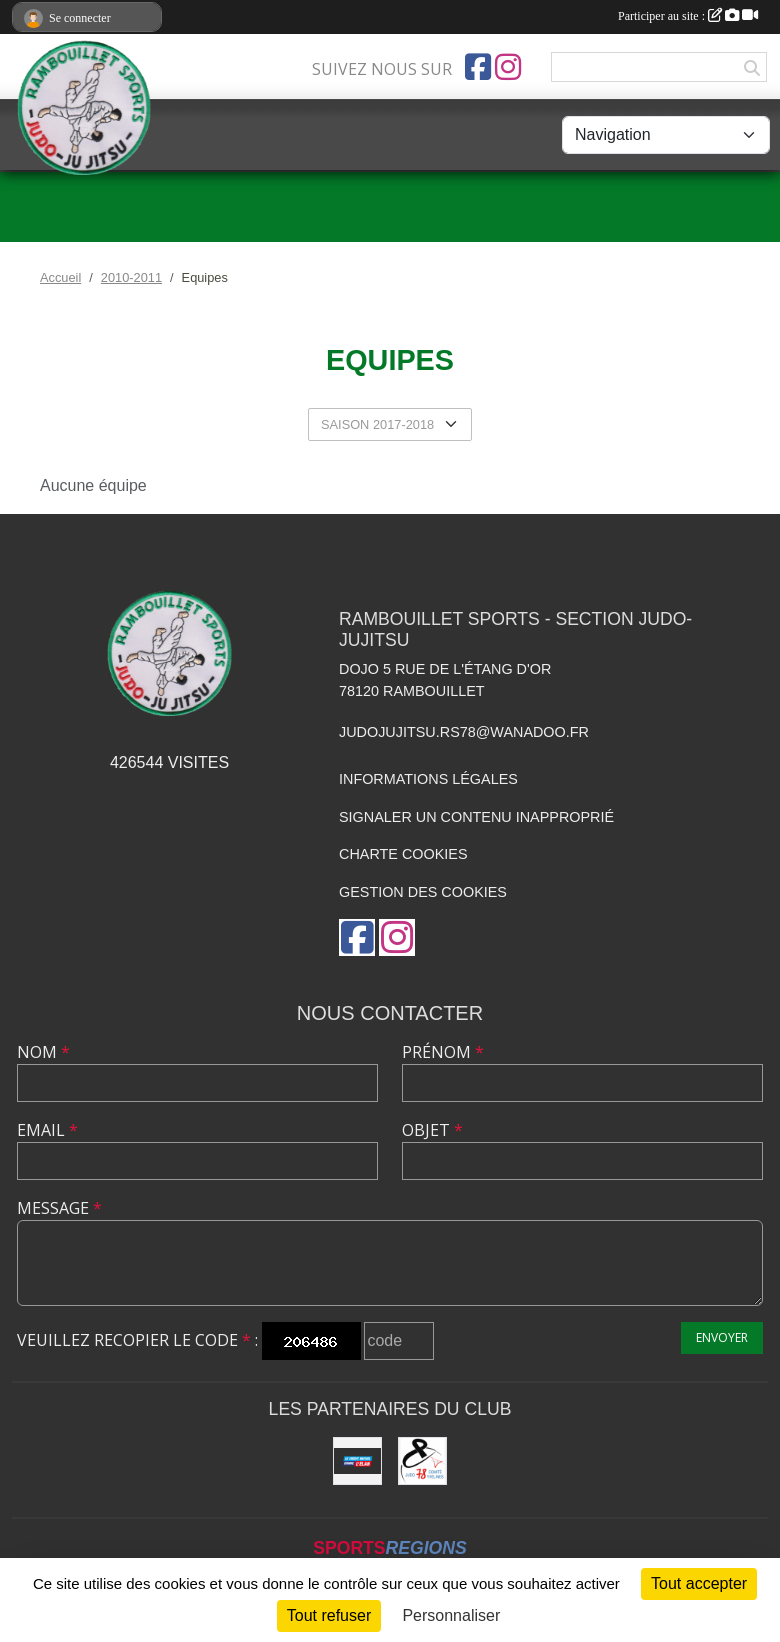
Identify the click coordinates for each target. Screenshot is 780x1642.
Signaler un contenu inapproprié (476, 817)
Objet (432, 1130)
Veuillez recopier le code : (137, 1340)
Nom (43, 1052)
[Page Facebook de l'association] (478, 67)
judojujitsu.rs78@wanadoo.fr (464, 732)
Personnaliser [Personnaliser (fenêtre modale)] (451, 1615)
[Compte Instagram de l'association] (508, 67)
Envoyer (722, 1337)
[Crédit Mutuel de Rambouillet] (357, 1461)
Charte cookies (403, 854)
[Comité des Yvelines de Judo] (422, 1461)
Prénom (443, 1052)
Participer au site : (688, 16)
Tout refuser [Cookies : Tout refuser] (329, 1615)
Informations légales (428, 779)
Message (59, 1208)
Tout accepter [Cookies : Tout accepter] (699, 1583)
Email (47, 1130)
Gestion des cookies (423, 892)
